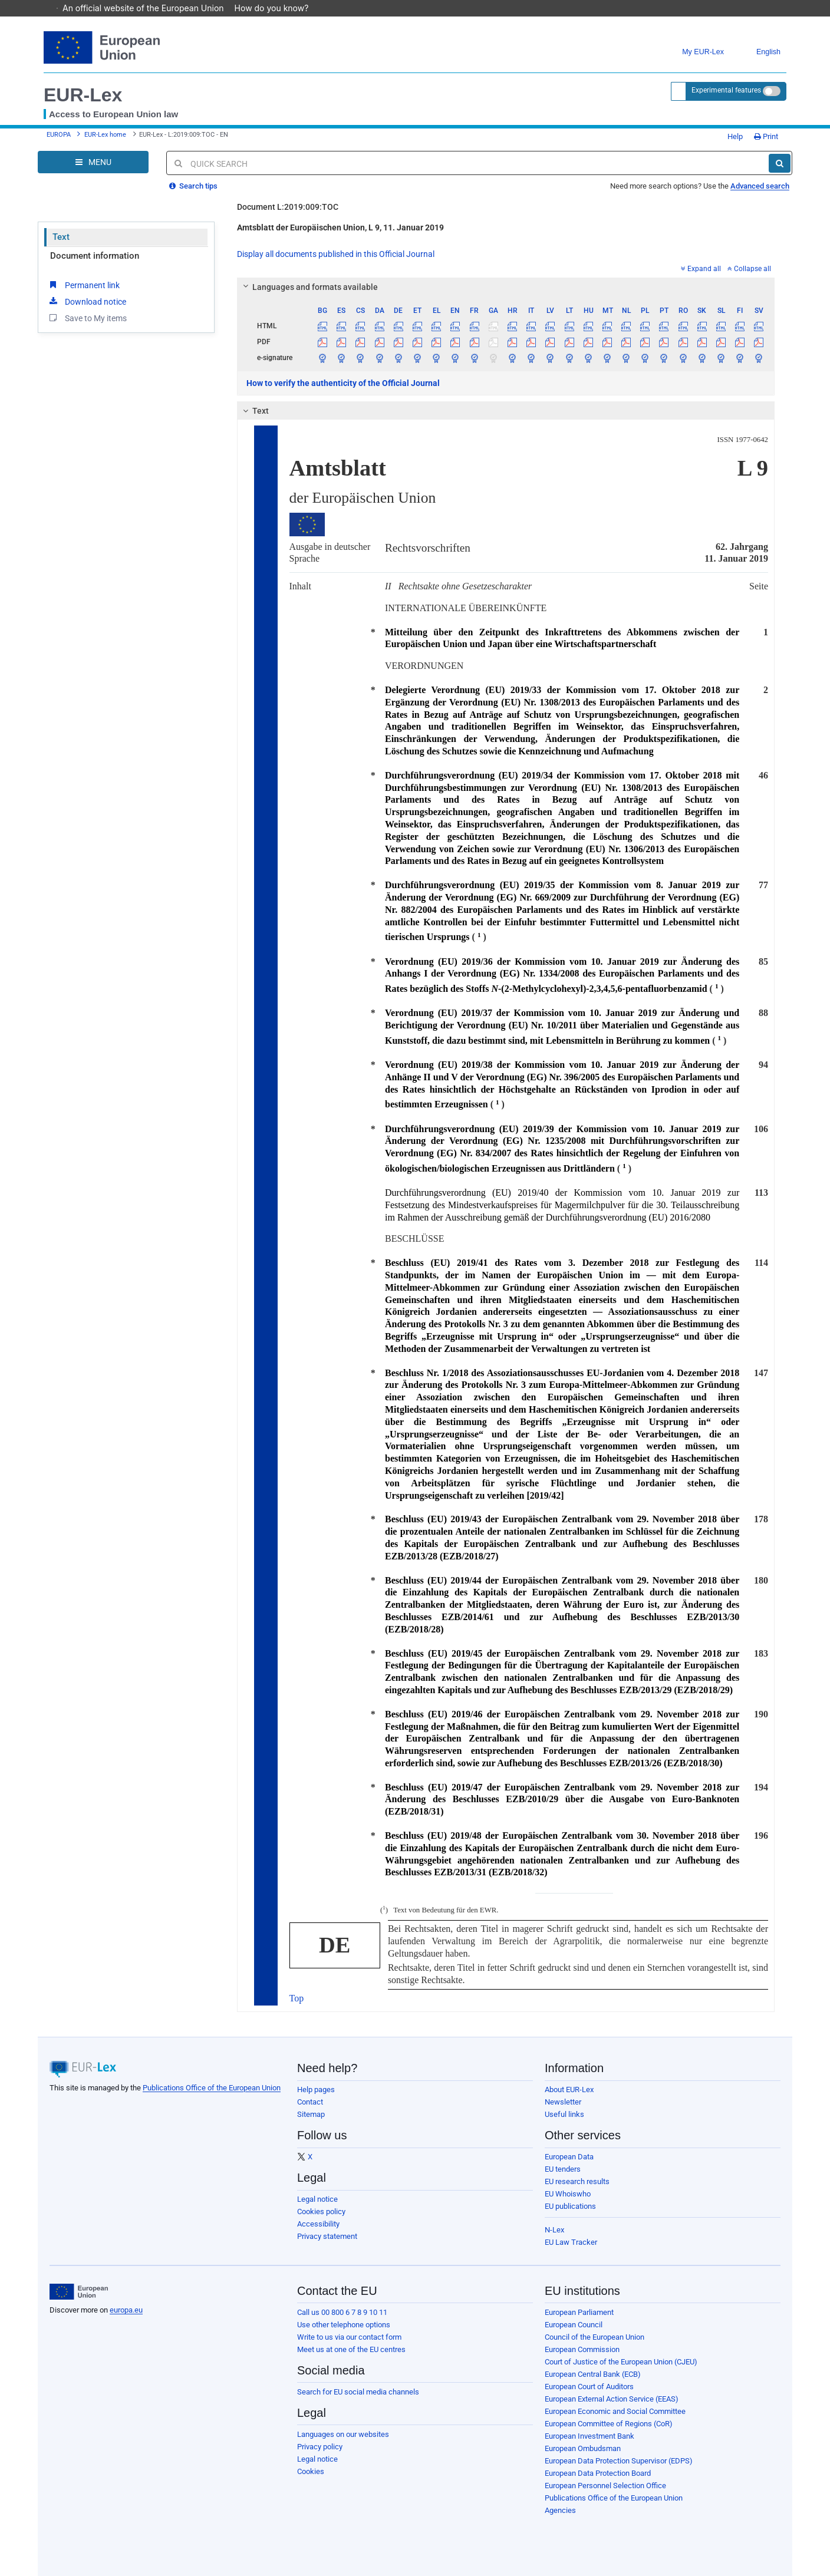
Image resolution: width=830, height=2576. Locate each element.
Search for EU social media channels (358, 2391)
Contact (310, 2101)
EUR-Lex (83, 94)
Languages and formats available (308, 287)
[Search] (780, 163)
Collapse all (749, 269)
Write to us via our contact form (349, 2337)
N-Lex (554, 2229)
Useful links (564, 2114)
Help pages (316, 2089)
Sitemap (311, 2114)
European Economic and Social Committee (615, 2411)
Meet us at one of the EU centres (351, 2349)
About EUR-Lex (569, 2089)
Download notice (86, 301)
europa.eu (126, 2309)
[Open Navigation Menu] (93, 162)
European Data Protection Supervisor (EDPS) (619, 2460)
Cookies (310, 2471)
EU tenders (563, 2169)
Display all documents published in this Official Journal (335, 254)
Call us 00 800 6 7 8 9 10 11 (342, 2312)
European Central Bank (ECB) (593, 2374)
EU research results (577, 2181)
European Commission (582, 2349)
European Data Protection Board (598, 2473)
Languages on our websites (343, 2434)
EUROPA (59, 134)
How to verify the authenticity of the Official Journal (343, 383)
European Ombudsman (583, 2448)
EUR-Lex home (105, 134)
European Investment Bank (589, 2436)
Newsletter (563, 2101)
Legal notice (317, 2199)
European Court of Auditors (589, 2386)
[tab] (506, 287)
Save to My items (87, 318)
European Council (573, 2324)
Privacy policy (319, 2446)
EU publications (570, 2206)
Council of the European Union (594, 2337)
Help (731, 136)
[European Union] (79, 2292)
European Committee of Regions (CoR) (609, 2423)
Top (296, 1998)
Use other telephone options (343, 2324)
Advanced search (759, 186)
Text (61, 237)
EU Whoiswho (568, 2193)
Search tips (193, 186)
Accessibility (318, 2223)
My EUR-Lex (694, 52)
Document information (94, 255)
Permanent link (83, 285)
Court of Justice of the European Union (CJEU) (621, 2361)
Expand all (701, 269)
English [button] (759, 52)
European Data (569, 2156)
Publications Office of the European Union (212, 2087)
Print (766, 136)
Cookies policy (321, 2211)
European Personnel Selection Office (605, 2485)
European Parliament (579, 2312)
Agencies (560, 2510)
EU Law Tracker (571, 2242)
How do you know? (278, 8)
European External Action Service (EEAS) (612, 2398)
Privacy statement (327, 2236)
